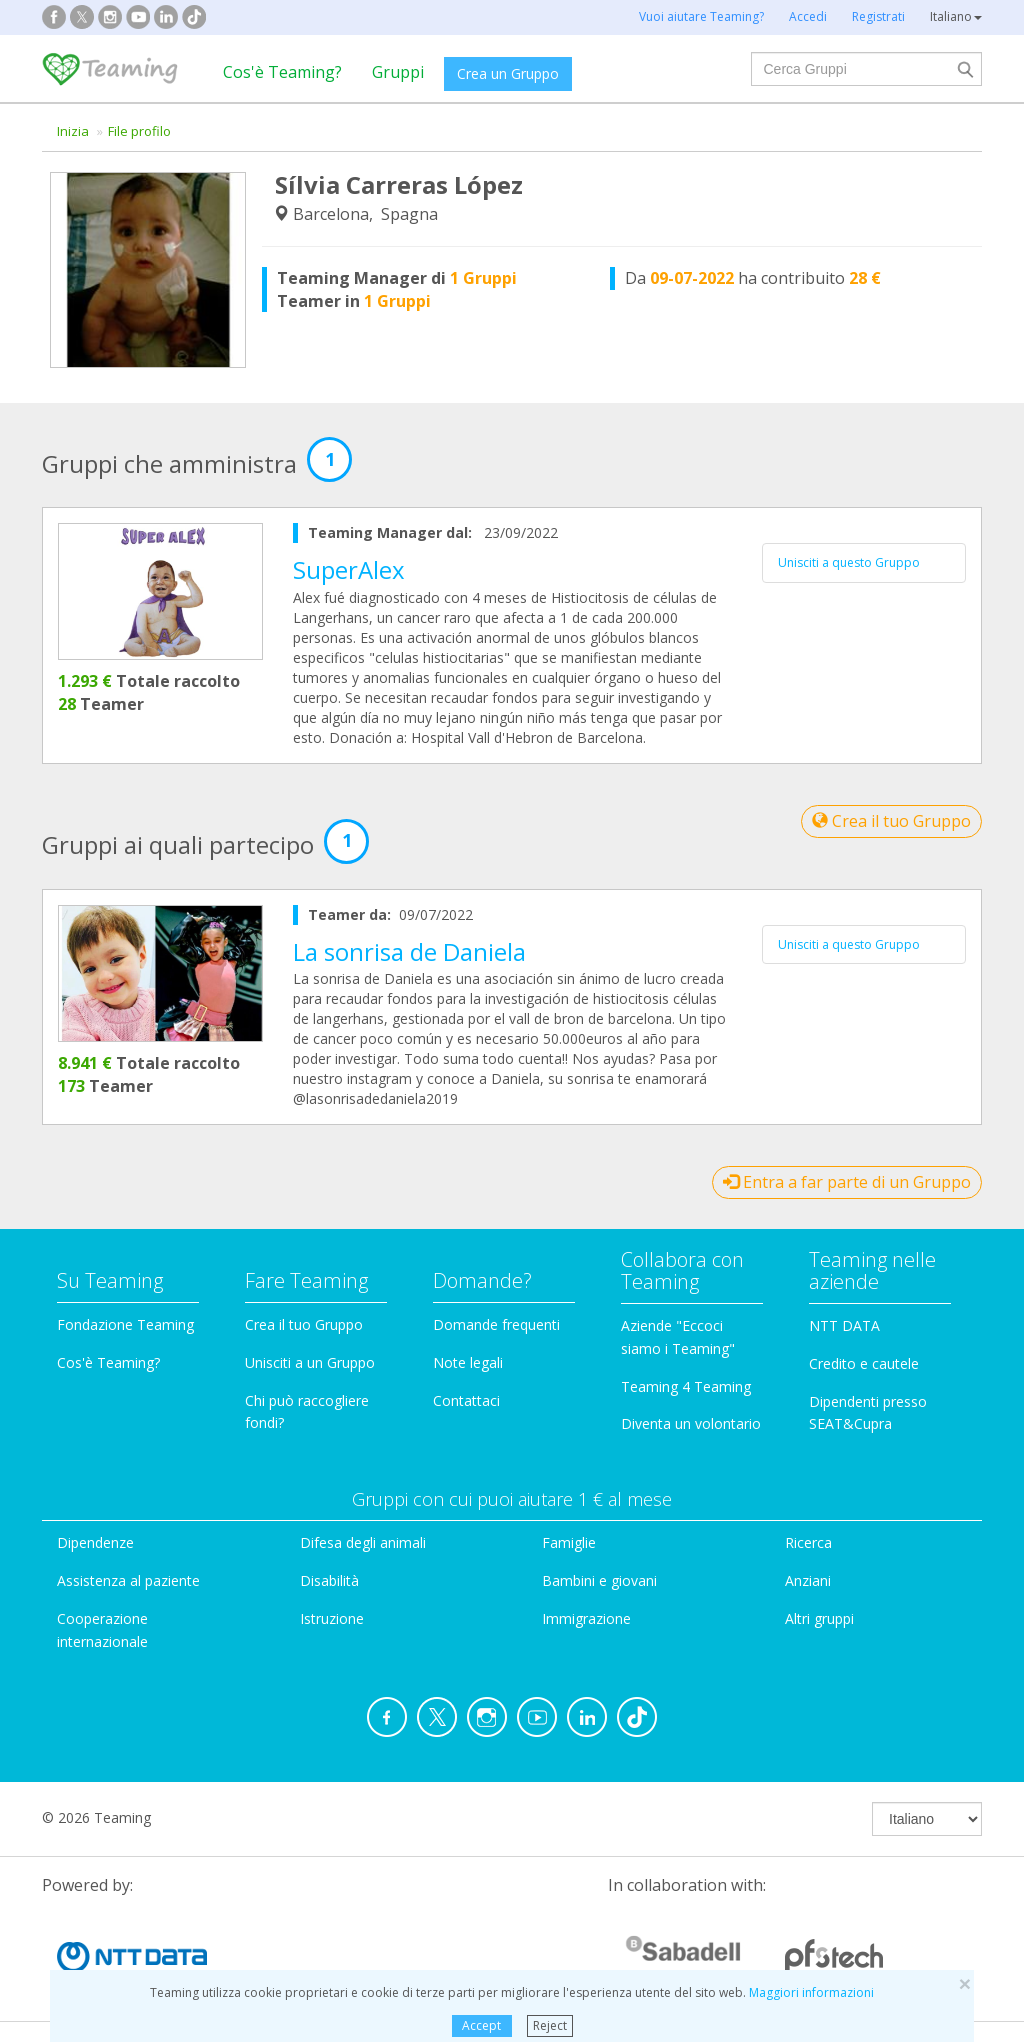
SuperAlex (349, 569)
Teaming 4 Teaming (686, 1386)
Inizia (73, 131)
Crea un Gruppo (508, 73)
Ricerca (808, 1542)
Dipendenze (95, 1542)
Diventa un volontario (691, 1423)
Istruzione (332, 1618)
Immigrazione (586, 1618)
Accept (481, 2025)
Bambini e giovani (599, 1580)
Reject (550, 2025)
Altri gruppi (819, 1618)
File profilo (139, 131)
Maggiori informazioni (811, 1992)
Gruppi (398, 72)
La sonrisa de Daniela (409, 951)
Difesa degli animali (363, 1542)
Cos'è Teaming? (282, 72)
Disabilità (329, 1580)
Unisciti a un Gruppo (310, 1362)
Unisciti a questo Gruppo (849, 562)
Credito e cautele (864, 1363)
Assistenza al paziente (128, 1580)
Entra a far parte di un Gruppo (847, 1182)
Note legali (468, 1362)
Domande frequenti (496, 1324)
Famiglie (569, 1542)
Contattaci (466, 1400)
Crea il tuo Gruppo (891, 821)
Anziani (808, 1580)
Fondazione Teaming (125, 1324)
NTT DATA (844, 1325)
